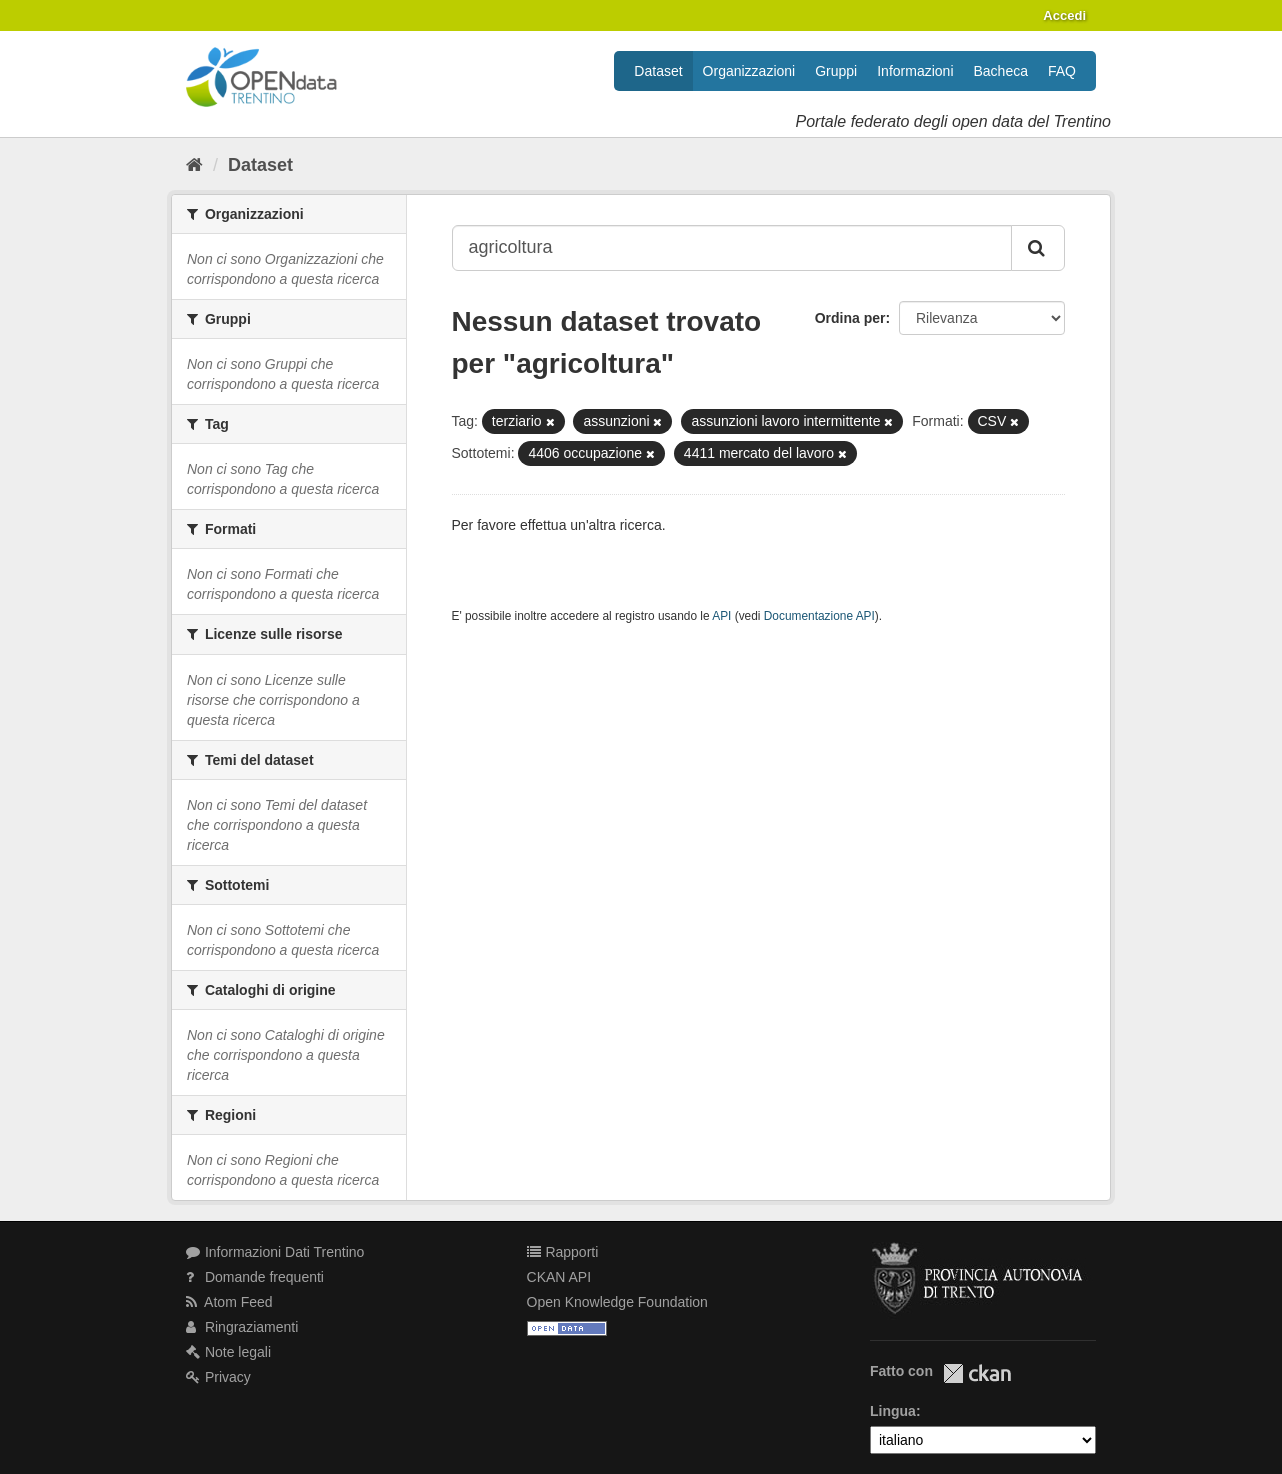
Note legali (228, 1352)
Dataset (658, 71)
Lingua (893, 1411)
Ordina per (850, 318)
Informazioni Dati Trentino (275, 1252)
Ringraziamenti (242, 1327)
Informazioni (915, 71)
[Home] (194, 165)
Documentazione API (819, 616)
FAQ (1062, 71)
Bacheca (1001, 71)
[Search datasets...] (732, 248)
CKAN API (559, 1277)
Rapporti (563, 1252)
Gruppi (836, 71)
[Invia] (1038, 248)
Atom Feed (229, 1302)
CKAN (977, 1373)
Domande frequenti (255, 1277)
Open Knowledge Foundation (617, 1302)
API (721, 616)
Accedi (1064, 15)
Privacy (218, 1377)
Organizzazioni (749, 71)
